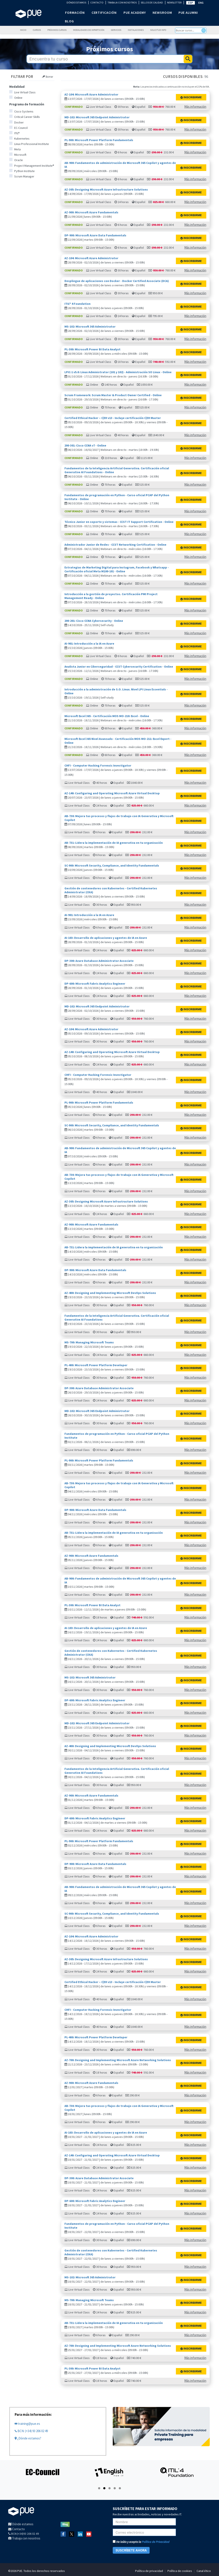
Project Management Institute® (34, 166)
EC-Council (21, 128)
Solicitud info (158, 30)
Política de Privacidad (155, 2542)
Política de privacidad (149, 2571)
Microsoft (20, 155)
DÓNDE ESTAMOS (76, 2)
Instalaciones (136, 30)
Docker (19, 122)
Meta (17, 149)
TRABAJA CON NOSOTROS (122, 2)
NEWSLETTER (174, 2)
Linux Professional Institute (31, 144)
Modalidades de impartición (88, 30)
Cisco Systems (23, 111)
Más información (195, 107)
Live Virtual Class (25, 92)
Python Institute (24, 171)
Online (18, 98)
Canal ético (204, 2571)
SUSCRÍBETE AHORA (131, 2550)
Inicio (23, 30)
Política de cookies (179, 2571)
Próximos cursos (57, 30)
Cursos (37, 30)
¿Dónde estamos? (28, 2438)
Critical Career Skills (27, 117)
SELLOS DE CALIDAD (152, 2)
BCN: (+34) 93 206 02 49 (31, 2431)
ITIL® (17, 133)
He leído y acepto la (141, 2542)
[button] (45, 76)
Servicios (116, 30)
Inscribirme (191, 97)
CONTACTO (96, 2)
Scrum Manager (24, 176)
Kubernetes (22, 138)
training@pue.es (27, 2424)
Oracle (18, 160)
